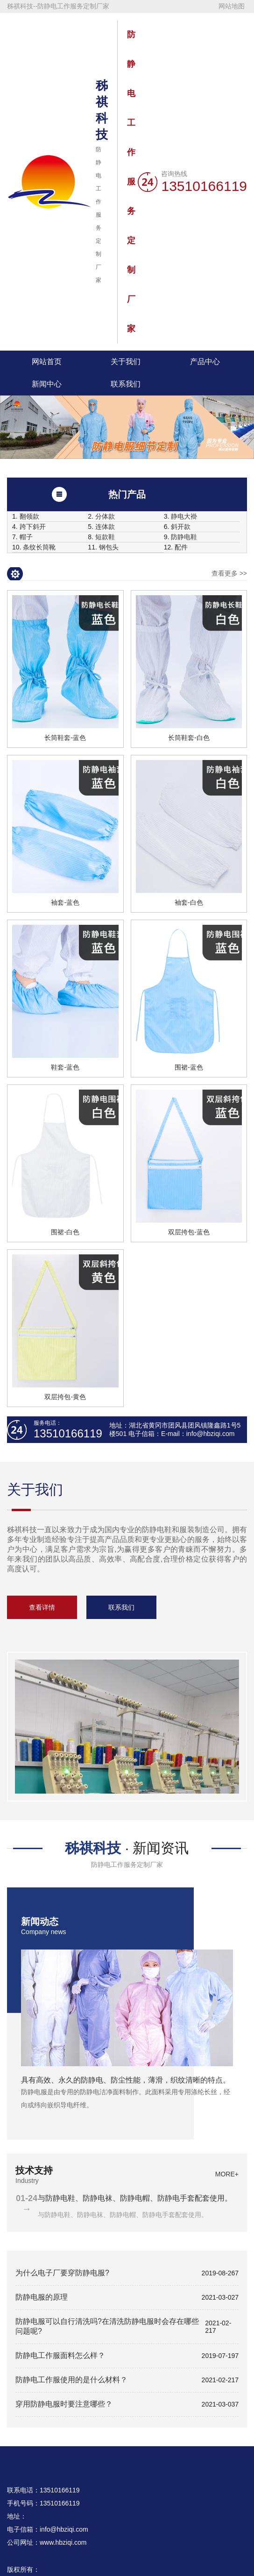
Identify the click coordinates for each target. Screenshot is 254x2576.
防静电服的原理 (41, 2297)
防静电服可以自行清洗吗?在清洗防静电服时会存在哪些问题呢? (107, 2326)
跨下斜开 (33, 526)
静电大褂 (184, 516)
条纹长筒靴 (39, 547)
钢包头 (109, 547)
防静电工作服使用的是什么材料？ (71, 2380)
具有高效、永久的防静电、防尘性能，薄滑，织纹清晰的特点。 (125, 2080)
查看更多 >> (229, 573)
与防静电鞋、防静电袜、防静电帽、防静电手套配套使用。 (135, 2198)
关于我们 (126, 362)
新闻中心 (47, 384)
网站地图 (232, 6)
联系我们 (126, 384)
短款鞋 (105, 537)
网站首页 (47, 362)
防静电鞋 (184, 537)
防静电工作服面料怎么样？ (60, 2355)
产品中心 (205, 362)
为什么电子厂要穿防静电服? (62, 2273)
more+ (221, 1925)
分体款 (105, 516)
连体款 (105, 526)
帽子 (26, 537)
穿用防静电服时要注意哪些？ (64, 2404)
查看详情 (42, 1607)
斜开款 (180, 526)
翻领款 (29, 516)
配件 (181, 547)
